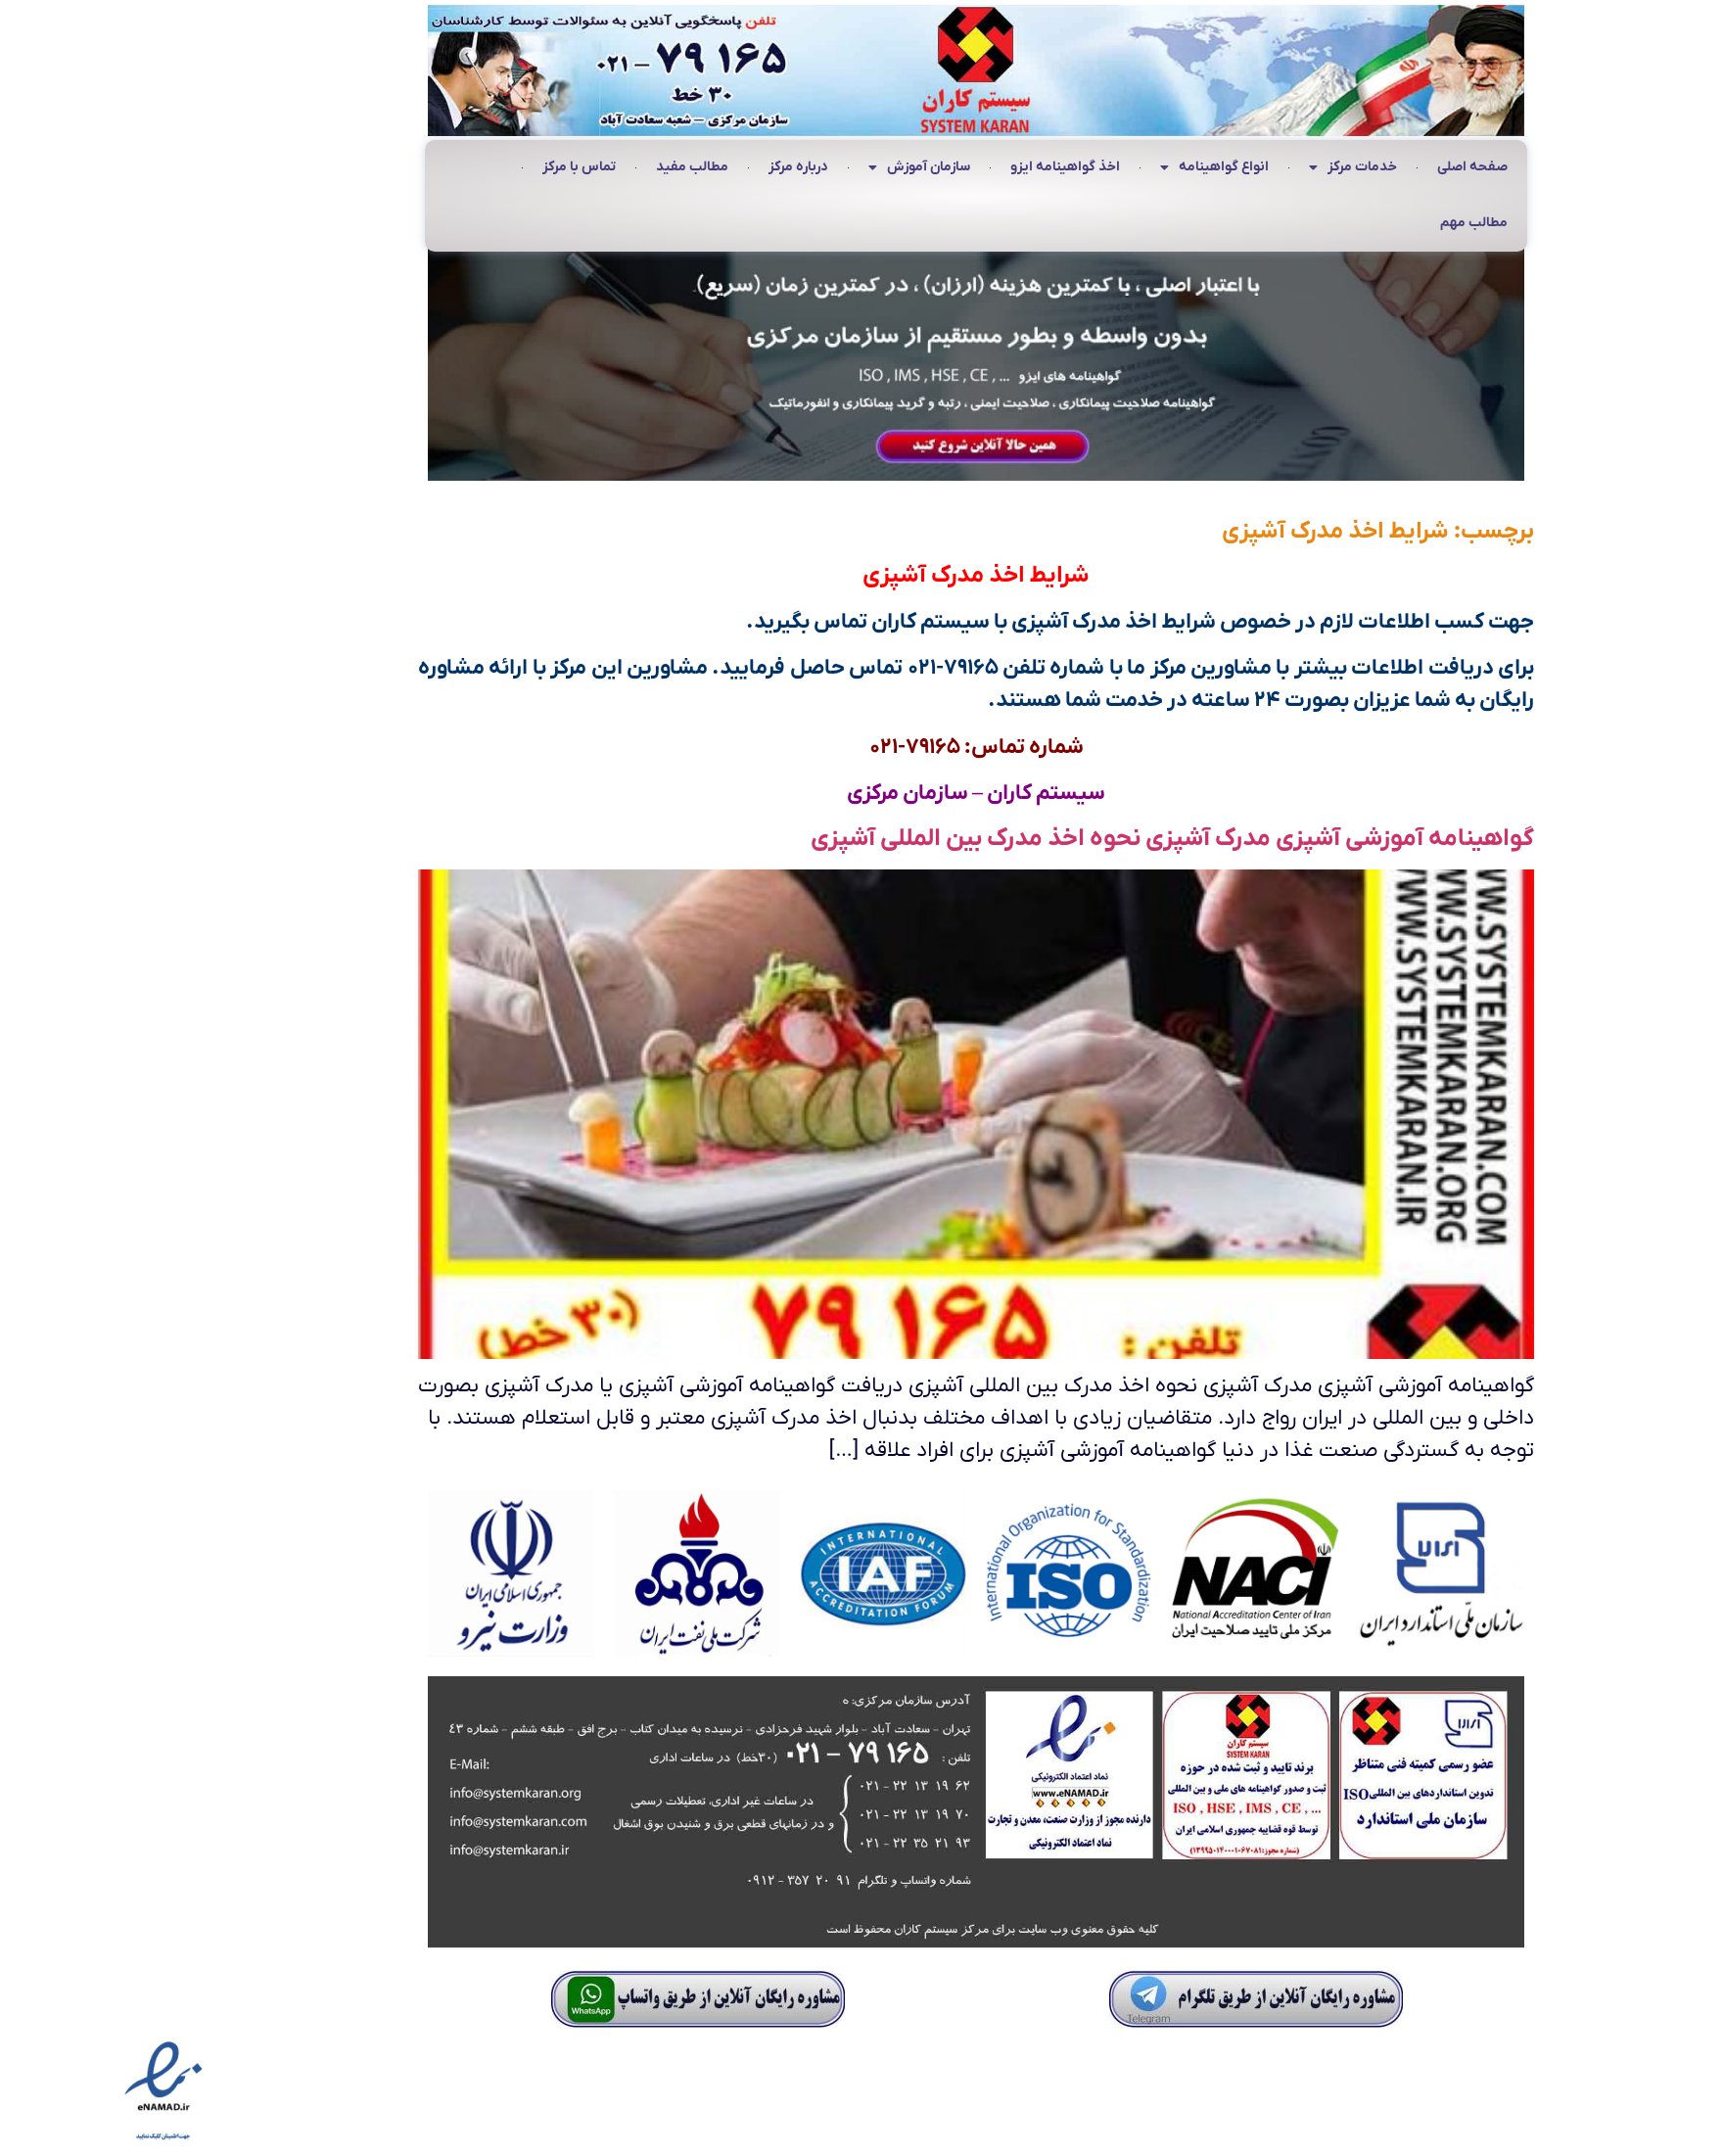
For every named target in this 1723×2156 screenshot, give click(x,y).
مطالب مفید (577, 167)
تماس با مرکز (464, 167)
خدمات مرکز (1238, 168)
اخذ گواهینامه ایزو (950, 167)
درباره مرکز (684, 167)
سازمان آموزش (805, 168)
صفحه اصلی (1358, 167)
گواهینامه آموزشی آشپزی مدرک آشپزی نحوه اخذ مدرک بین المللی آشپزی (1058, 838)
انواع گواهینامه (1100, 168)
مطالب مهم (1359, 222)
